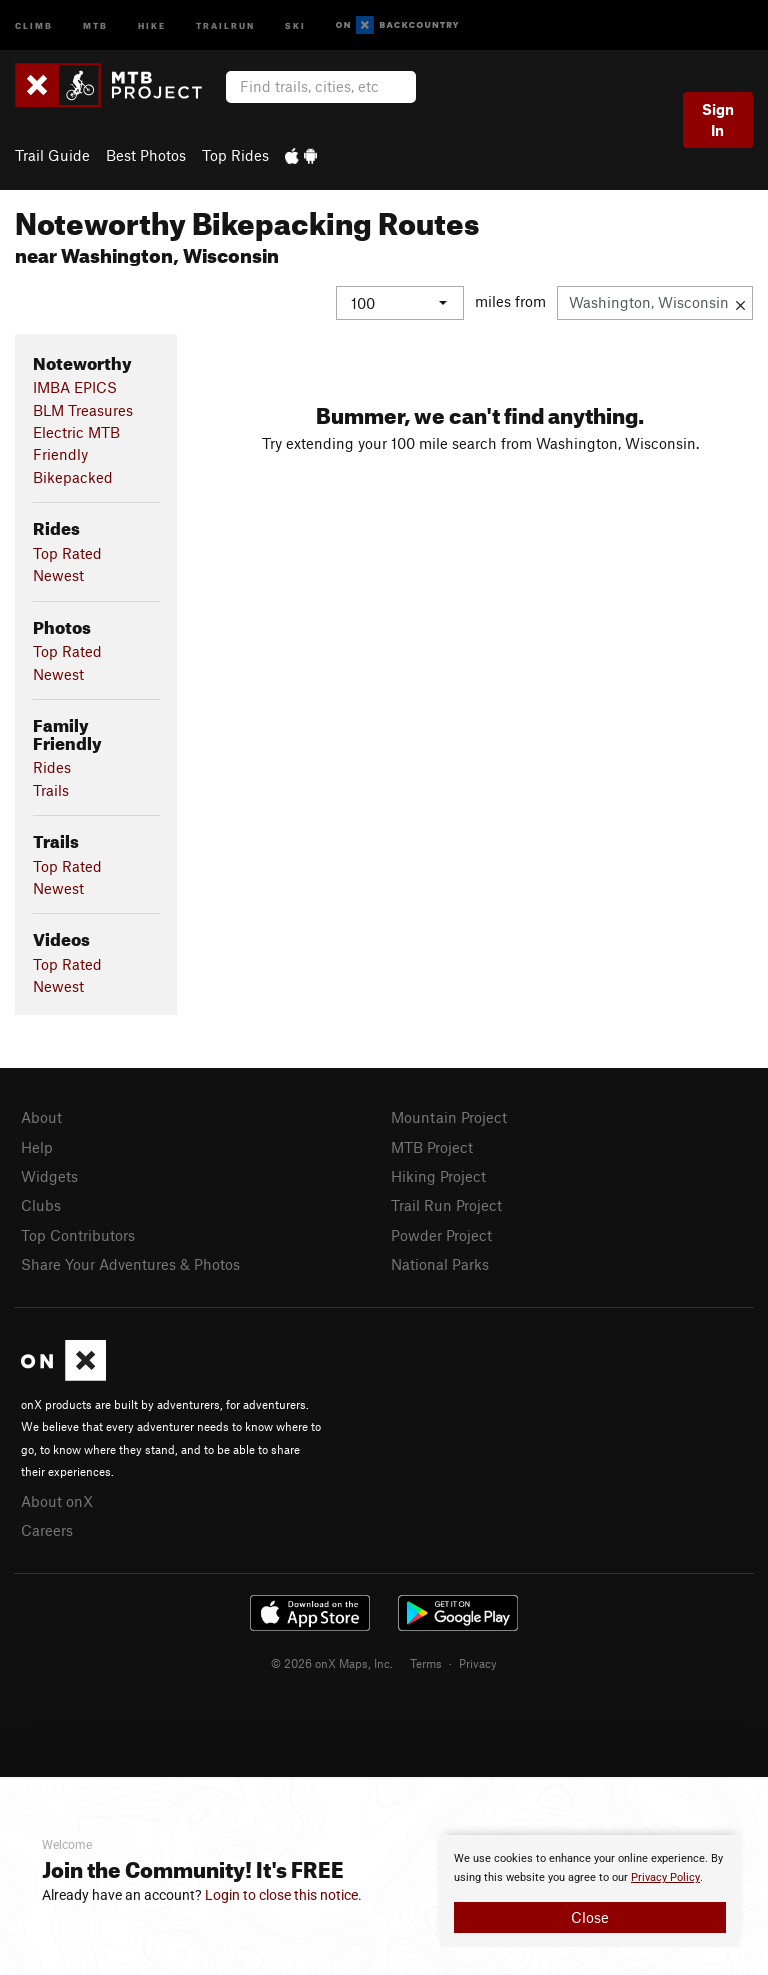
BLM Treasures (83, 410)
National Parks (440, 1264)
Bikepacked (73, 477)
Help (37, 1147)
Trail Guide (52, 155)
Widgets (49, 1176)
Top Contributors (78, 1235)
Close (590, 1917)
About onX (57, 1501)
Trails (51, 790)
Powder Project (441, 1235)
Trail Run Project (446, 1205)
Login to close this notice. (283, 1895)
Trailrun (225, 24)
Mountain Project (449, 1117)
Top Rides (235, 155)
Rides (52, 767)
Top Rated (67, 553)
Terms (426, 1663)
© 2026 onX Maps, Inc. (332, 1663)
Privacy (478, 1663)
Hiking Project (438, 1176)
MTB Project (432, 1147)
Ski (295, 24)
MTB (95, 24)
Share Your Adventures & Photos (130, 1264)
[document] (590, 1891)
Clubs (41, 1205)
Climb (34, 24)
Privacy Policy (665, 1877)
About (41, 1117)
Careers (47, 1530)
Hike (152, 24)
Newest (58, 575)
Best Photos (146, 155)
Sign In (718, 119)
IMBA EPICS (75, 387)
